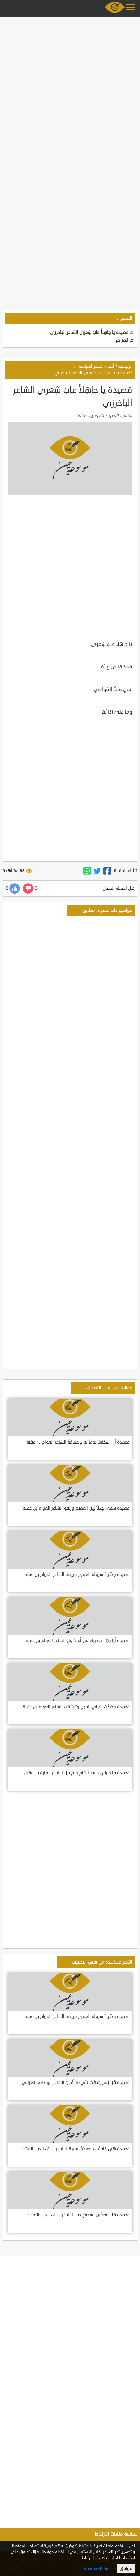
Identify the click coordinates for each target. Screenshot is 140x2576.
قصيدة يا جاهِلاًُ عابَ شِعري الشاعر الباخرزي (89, 332)
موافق (126, 2569)
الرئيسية (125, 366)
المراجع (122, 340)
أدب (110, 366)
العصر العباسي (90, 366)
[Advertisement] (70, 89)
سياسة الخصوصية (100, 2569)
